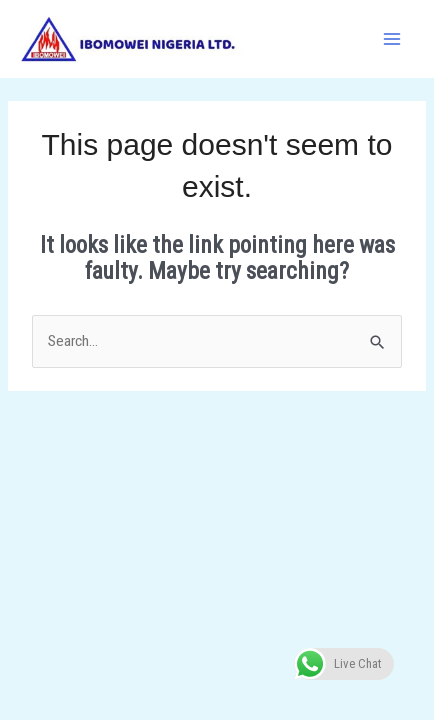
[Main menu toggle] (392, 38)
